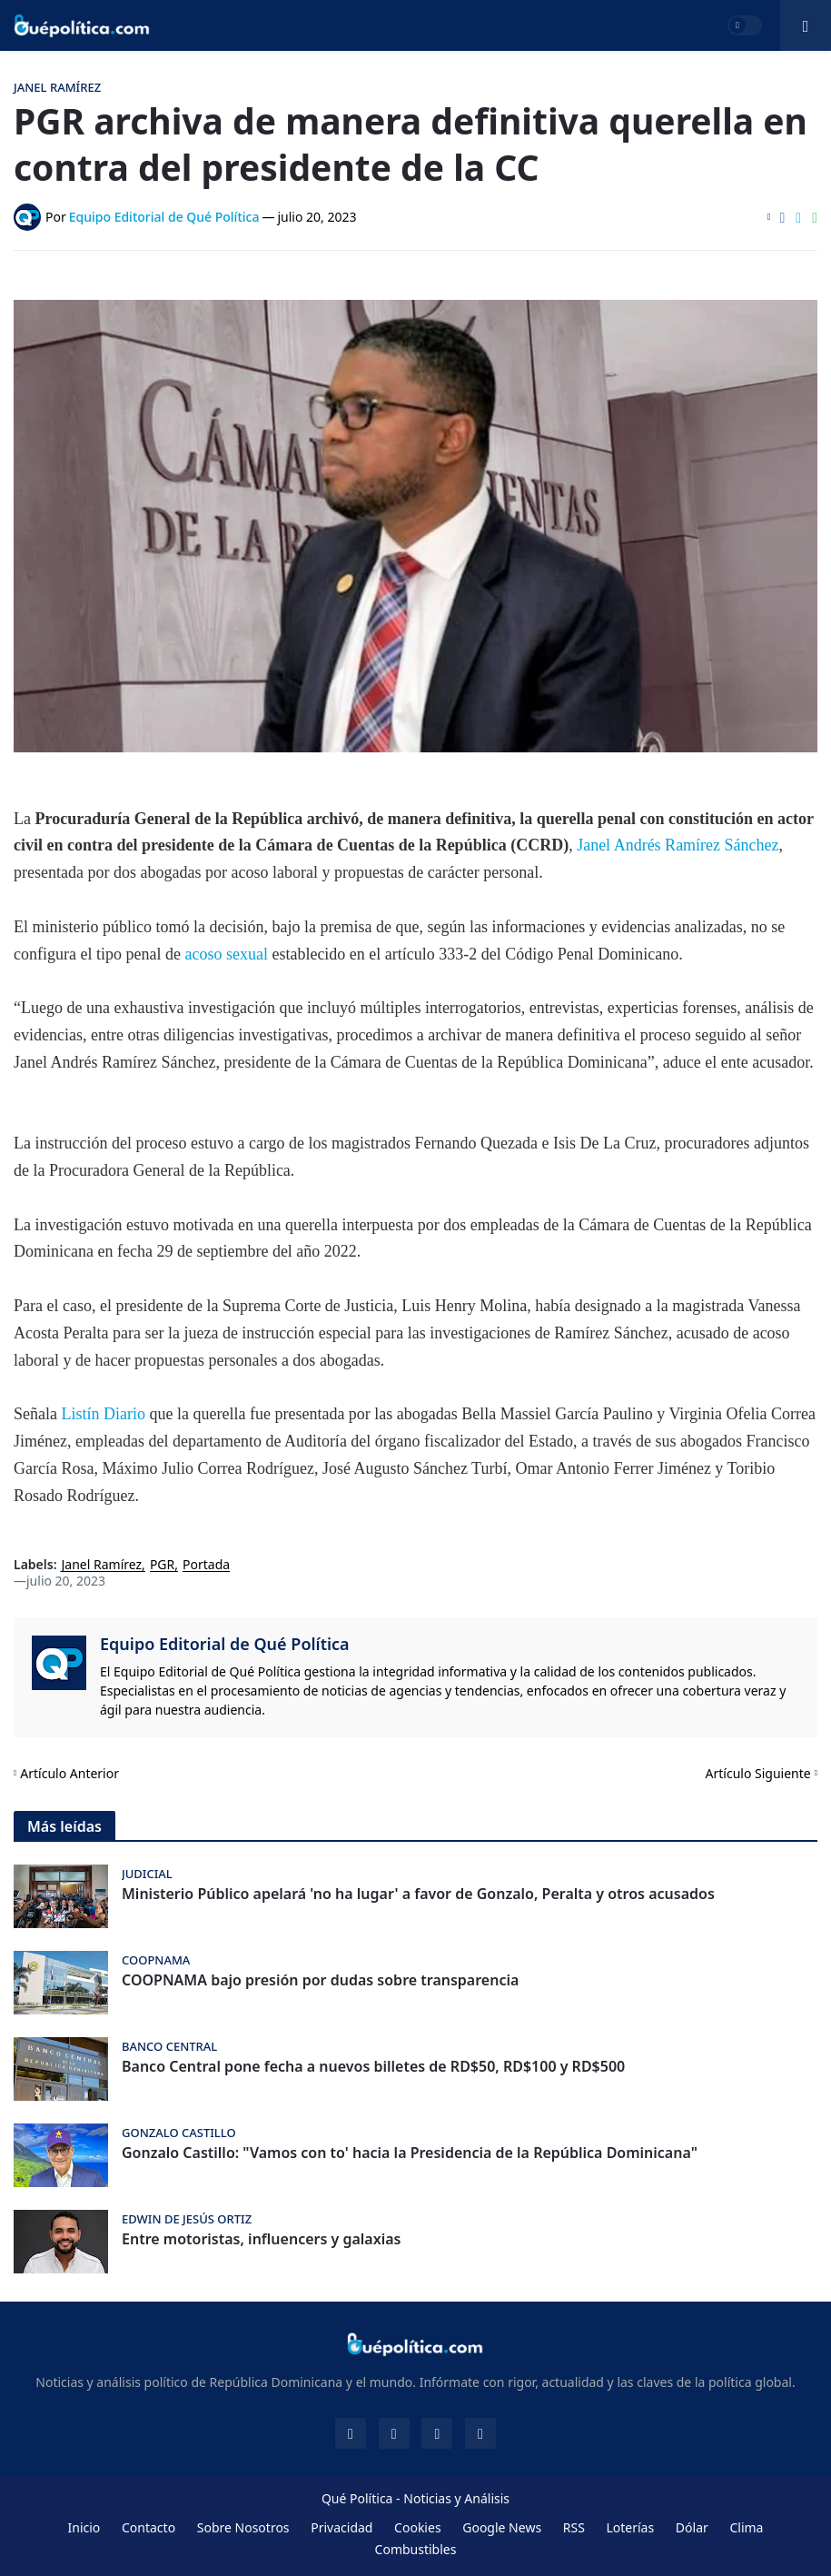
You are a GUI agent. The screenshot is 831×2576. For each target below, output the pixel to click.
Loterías (630, 2527)
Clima (746, 2527)
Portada (206, 1565)
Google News (501, 2527)
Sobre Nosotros (243, 2527)
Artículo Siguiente (758, 1773)
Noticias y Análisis (456, 2498)
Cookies (417, 2527)
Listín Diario (103, 1414)
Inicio (84, 2527)
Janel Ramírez (102, 1565)
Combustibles (416, 2549)
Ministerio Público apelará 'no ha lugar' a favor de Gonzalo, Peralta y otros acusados (418, 1894)
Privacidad (341, 2527)
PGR (162, 1565)
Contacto (148, 2527)
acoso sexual (225, 954)
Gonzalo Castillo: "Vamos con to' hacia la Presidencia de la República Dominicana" (409, 2153)
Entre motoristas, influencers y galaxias (261, 2239)
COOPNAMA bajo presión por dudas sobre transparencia (320, 1980)
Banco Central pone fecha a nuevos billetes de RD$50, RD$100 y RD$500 (373, 2066)
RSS (574, 2527)
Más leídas (64, 1826)
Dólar (692, 2527)
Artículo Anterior (69, 1773)
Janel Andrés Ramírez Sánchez (677, 845)
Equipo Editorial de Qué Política (225, 1644)
